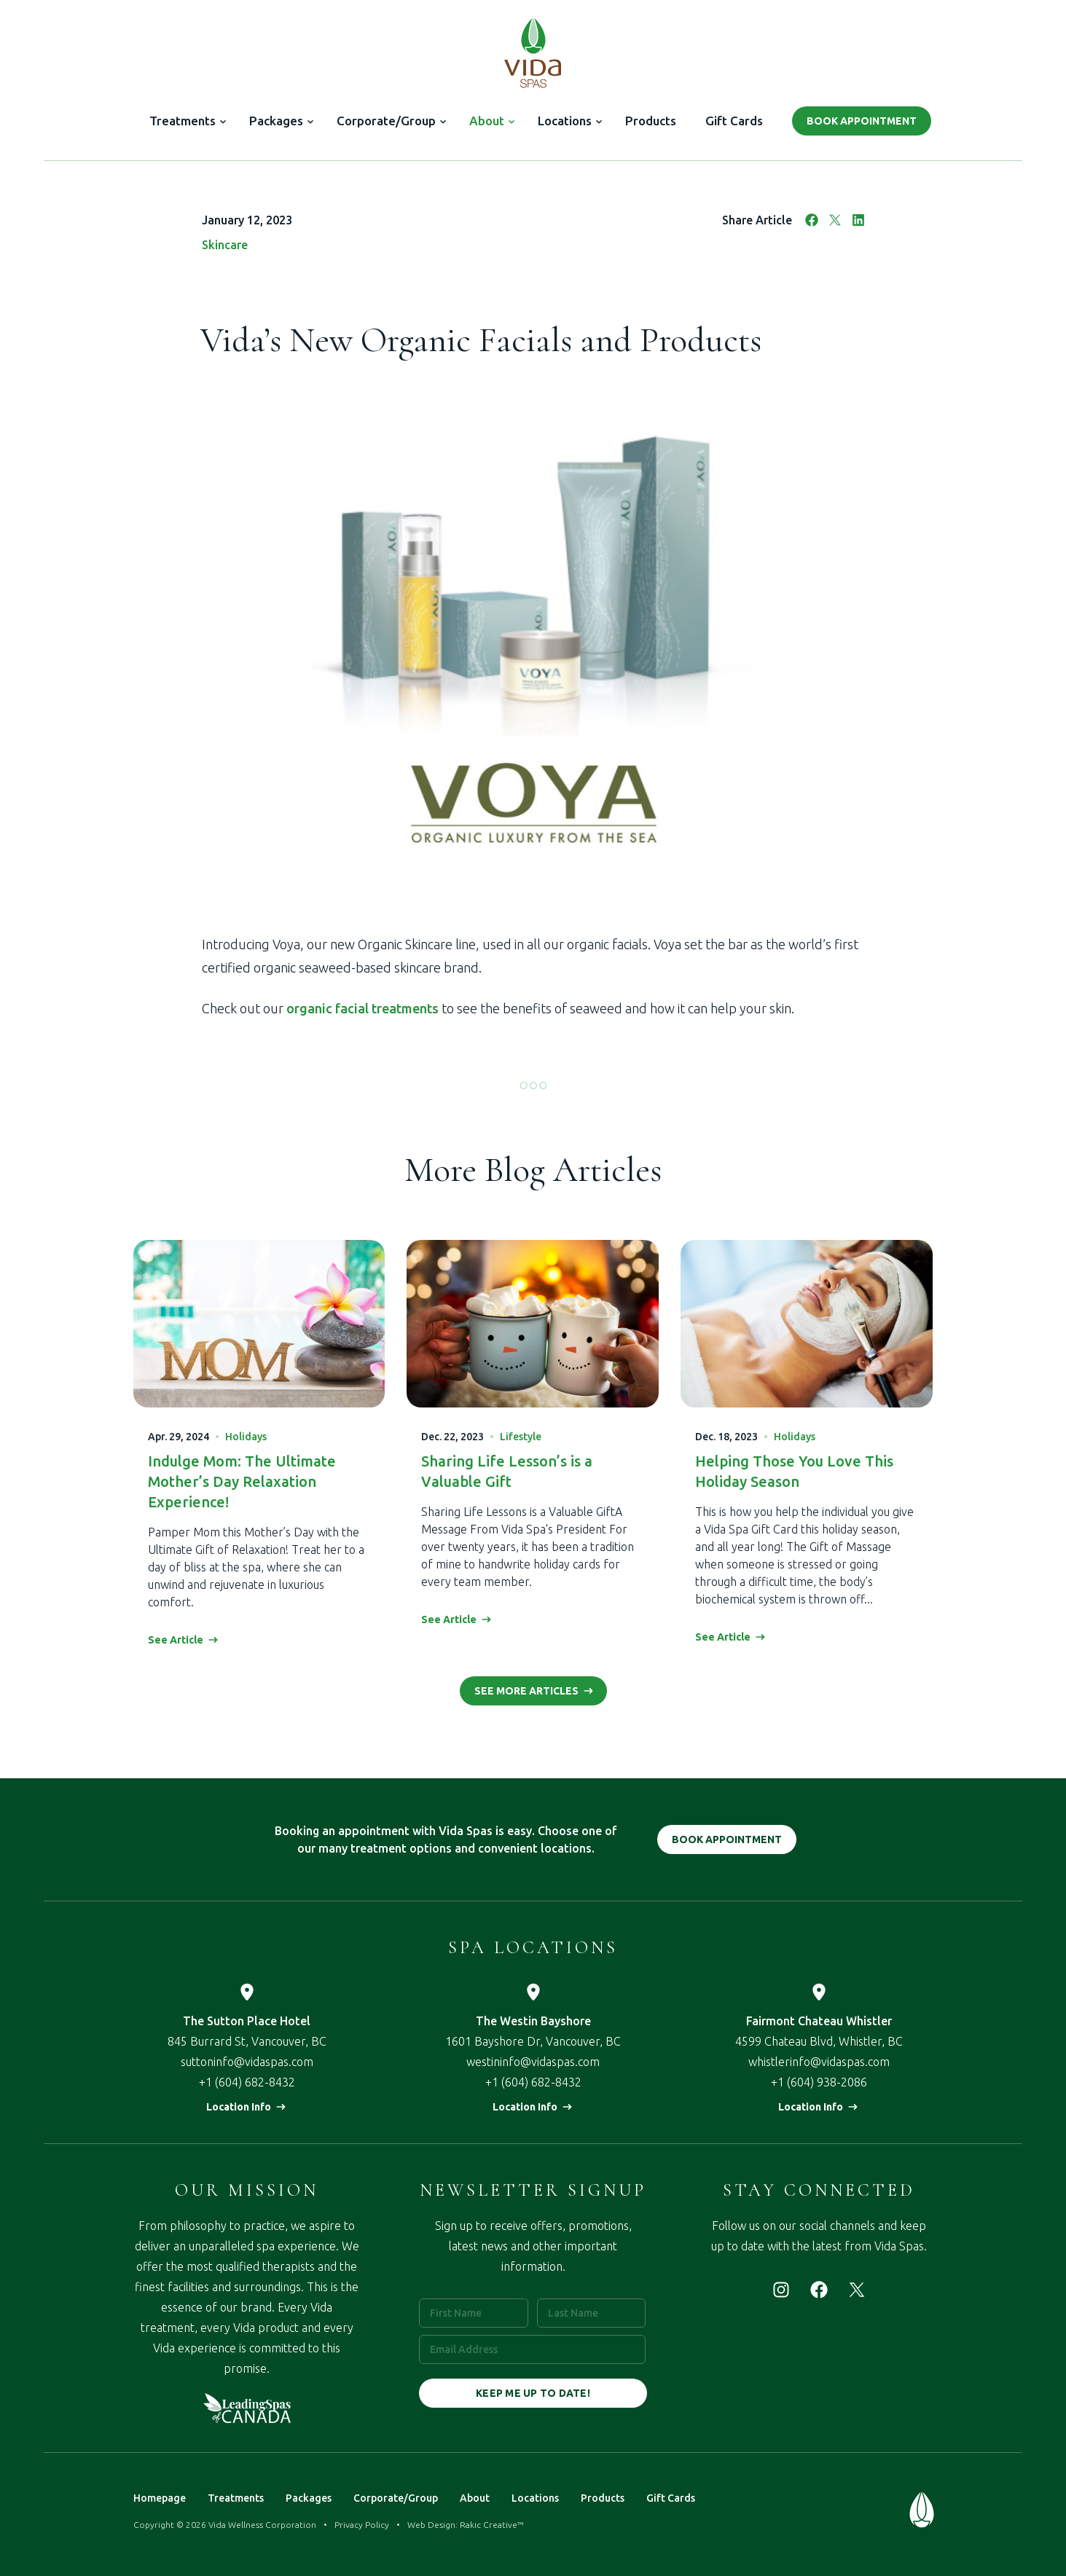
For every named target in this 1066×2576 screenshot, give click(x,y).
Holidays (246, 1436)
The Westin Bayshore (533, 2020)
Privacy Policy (361, 2524)
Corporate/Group (386, 120)
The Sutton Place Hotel (246, 2020)
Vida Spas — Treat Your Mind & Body (533, 52)
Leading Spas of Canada (247, 2408)
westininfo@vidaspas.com (533, 2061)
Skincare (225, 244)
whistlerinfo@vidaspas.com (819, 2061)
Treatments (182, 120)
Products (650, 120)
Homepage (159, 2498)
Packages (276, 120)
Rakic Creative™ (492, 2524)
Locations (565, 120)
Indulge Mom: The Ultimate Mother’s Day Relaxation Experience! (242, 1481)
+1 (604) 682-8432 (247, 2082)
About (486, 120)
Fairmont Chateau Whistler (819, 2020)
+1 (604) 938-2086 (819, 2082)
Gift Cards (734, 120)
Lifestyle (520, 1436)
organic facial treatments (362, 1008)
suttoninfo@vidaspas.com (247, 2061)
